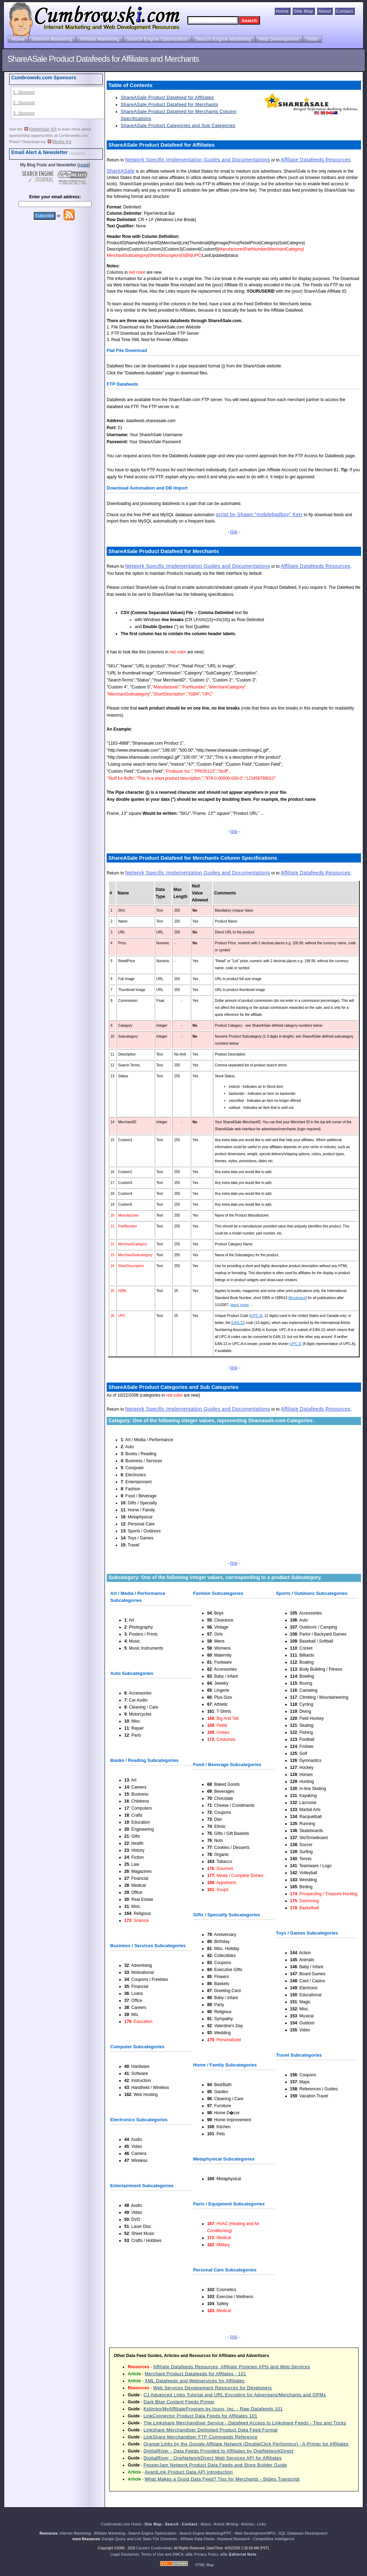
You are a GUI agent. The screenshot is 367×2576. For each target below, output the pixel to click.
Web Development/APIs (255, 2533)
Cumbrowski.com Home (121, 2524)
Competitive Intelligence (274, 2539)
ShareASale (121, 171)
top (234, 531)
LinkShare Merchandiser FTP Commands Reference (201, 2436)
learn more (240, 1305)
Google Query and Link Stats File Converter (139, 2539)
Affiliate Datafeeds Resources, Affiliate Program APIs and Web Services (231, 2366)
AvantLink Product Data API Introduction (189, 2472)
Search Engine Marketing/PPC (205, 2533)
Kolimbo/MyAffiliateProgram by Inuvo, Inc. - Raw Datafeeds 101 (213, 2408)
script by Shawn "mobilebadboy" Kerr (259, 514)
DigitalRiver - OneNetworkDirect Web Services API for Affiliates (213, 2458)
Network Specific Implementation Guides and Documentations (197, 159)
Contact (344, 11)
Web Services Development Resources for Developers (212, 2387)
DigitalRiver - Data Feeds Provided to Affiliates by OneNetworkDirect (219, 2451)
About (324, 11)
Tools (312, 39)
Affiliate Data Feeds (197, 2539)
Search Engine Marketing (223, 39)
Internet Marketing (52, 39)
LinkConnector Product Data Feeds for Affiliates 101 (200, 2415)
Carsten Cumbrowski (154, 2548)
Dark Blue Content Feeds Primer (179, 2401)
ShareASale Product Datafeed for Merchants (169, 104)
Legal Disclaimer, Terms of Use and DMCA (147, 2554)
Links (261, 2524)
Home (282, 11)
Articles (247, 2524)
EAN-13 (238, 1323)
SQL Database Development (303, 2533)
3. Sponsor (24, 113)
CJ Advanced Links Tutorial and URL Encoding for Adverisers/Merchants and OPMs (235, 2394)
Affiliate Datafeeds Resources (316, 159)
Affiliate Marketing (99, 39)
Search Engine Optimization (157, 39)
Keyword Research (234, 2539)
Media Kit (60, 141)
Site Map (303, 11)
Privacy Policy (206, 2554)
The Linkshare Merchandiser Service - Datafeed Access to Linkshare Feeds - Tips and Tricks (245, 2422)
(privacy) (77, 153)
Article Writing (226, 2524)
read (84, 164)
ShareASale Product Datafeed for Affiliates (167, 97)
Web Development (279, 39)
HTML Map (204, 2565)
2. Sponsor (24, 102)
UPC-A (256, 1316)
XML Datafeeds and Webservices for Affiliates (195, 2380)
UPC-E (296, 1344)
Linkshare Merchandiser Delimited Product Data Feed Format (211, 2429)
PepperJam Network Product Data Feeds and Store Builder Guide (215, 2465)
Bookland (297, 1298)
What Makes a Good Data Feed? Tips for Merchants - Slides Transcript (222, 2479)
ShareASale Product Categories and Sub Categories (178, 125)
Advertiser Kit (40, 129)
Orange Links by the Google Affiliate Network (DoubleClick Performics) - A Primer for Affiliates (246, 2444)
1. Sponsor (24, 92)
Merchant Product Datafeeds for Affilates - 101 (195, 2373)
